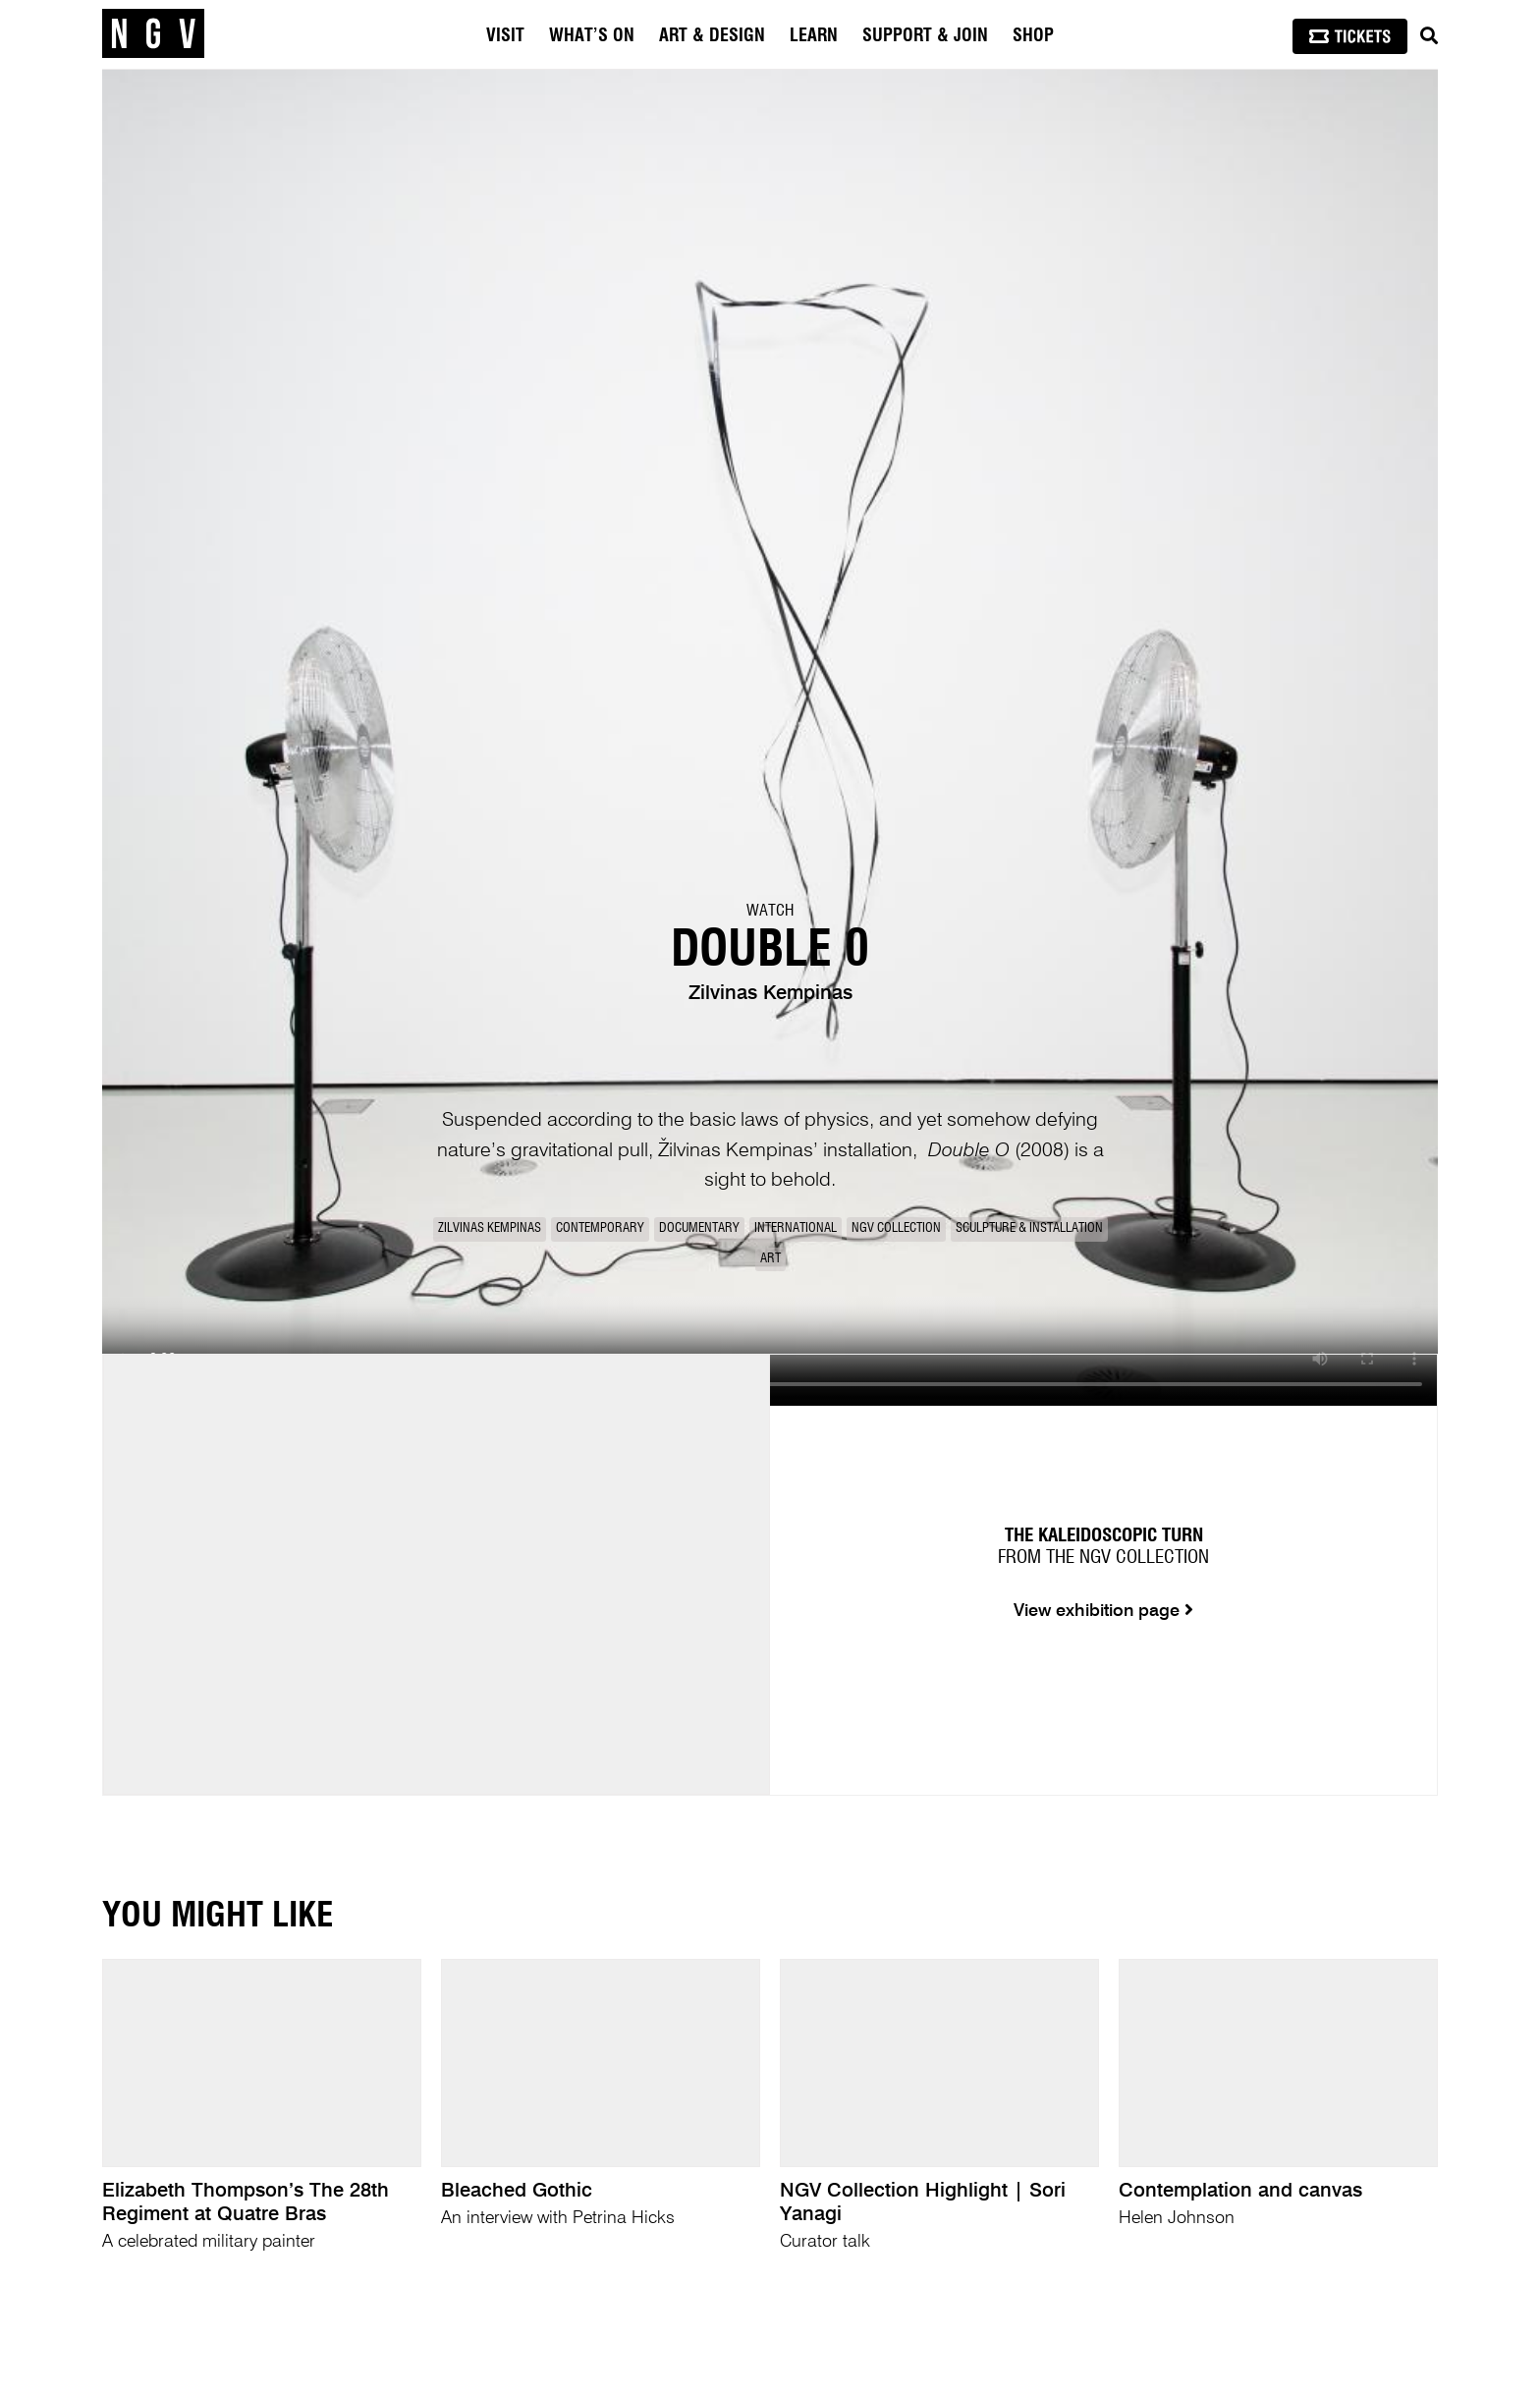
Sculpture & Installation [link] (1029, 1228)
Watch (770, 911)
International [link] (795, 1228)
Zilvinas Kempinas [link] (489, 1228)
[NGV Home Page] (153, 34)
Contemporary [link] (600, 1228)
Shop (1033, 36)
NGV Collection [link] (896, 1228)
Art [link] (770, 1259)
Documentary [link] (699, 1228)
